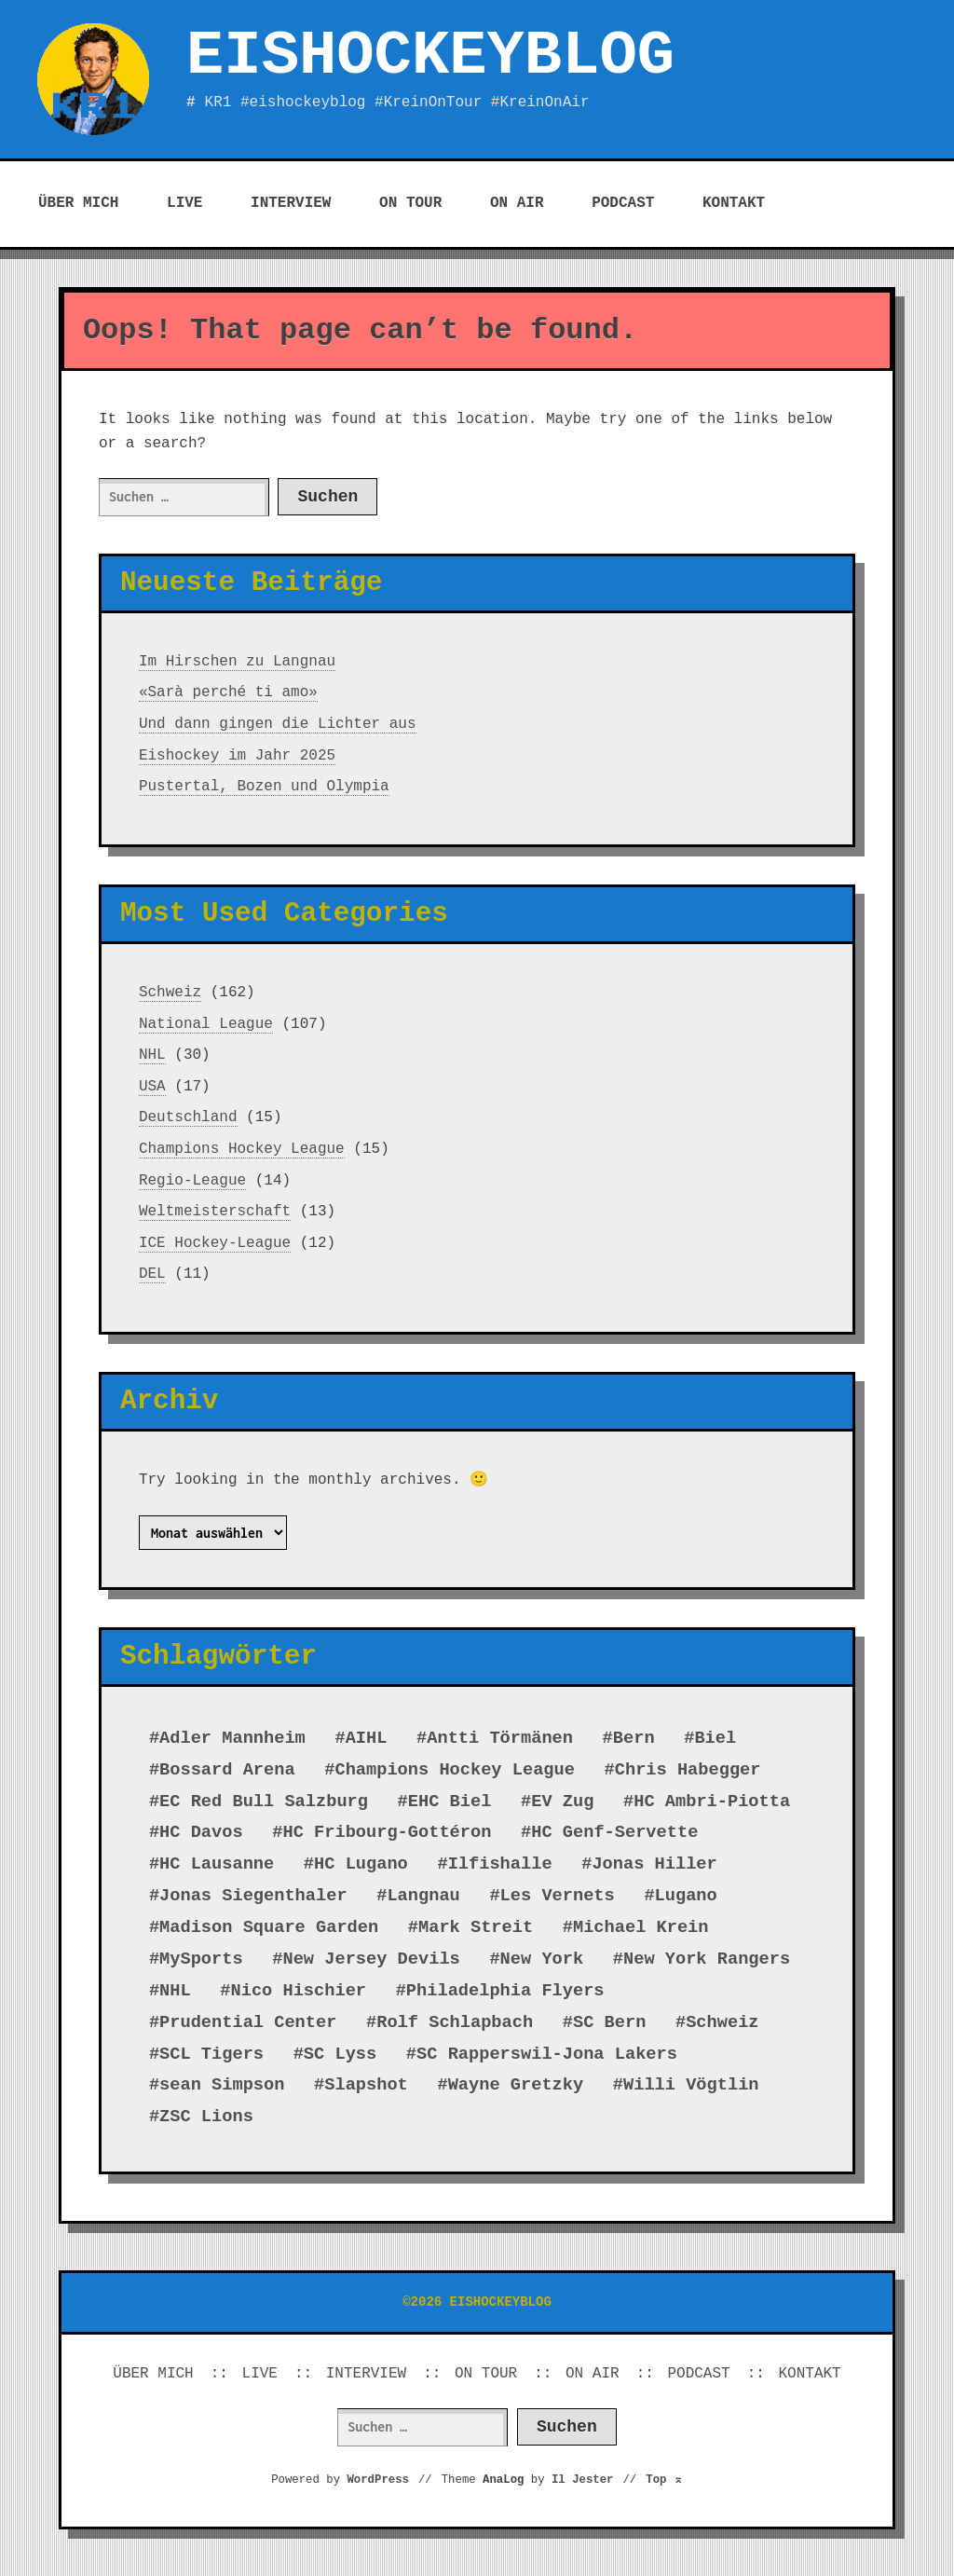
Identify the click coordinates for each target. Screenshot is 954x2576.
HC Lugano (361, 1864)
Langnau (423, 1895)
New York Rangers (706, 1959)
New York (542, 1959)
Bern (634, 1738)
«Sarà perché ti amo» (228, 692)
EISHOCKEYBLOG (430, 56)
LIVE (184, 203)
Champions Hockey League (242, 1149)
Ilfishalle (500, 1864)
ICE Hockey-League (215, 1243)
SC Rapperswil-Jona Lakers (546, 2054)
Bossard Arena (227, 1770)
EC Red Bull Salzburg (263, 1801)
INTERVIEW (291, 203)
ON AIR (517, 203)
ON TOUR (410, 203)
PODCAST (623, 203)
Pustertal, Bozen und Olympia (264, 786)
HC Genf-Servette (614, 1832)
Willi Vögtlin (691, 2085)
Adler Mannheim (232, 1738)
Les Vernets (557, 1895)
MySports (201, 1959)
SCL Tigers (211, 2054)
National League (206, 1024)
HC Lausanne (216, 1864)
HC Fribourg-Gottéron (386, 1832)
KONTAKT (733, 203)
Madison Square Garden (268, 1927)
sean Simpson (221, 2085)
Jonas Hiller (654, 1864)
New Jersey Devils (370, 1959)
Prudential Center (247, 2022)
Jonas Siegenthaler (253, 1895)
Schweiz (170, 992)
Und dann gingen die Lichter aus (277, 724)
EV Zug (562, 1801)
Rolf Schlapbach (454, 2022)
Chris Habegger (688, 1770)
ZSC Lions (206, 2116)
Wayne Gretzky (516, 2085)
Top (664, 2480)
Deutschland (188, 1117)
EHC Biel (450, 1801)
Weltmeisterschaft (215, 1211)
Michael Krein (641, 1927)
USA (152, 1086)
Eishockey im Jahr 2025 (237, 755)
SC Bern (609, 2022)
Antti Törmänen (500, 1738)
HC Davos (201, 1832)
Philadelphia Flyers (505, 1990)
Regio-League (192, 1180)
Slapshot (366, 2085)
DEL (152, 1274)
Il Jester (583, 2480)
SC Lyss (340, 2054)
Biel (715, 1738)
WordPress (378, 2480)
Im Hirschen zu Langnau (237, 661)
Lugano (686, 1895)
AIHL (367, 1738)
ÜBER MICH (78, 203)
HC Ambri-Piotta (712, 1801)
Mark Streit (475, 1927)
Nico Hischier (298, 1990)
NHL (152, 1055)
